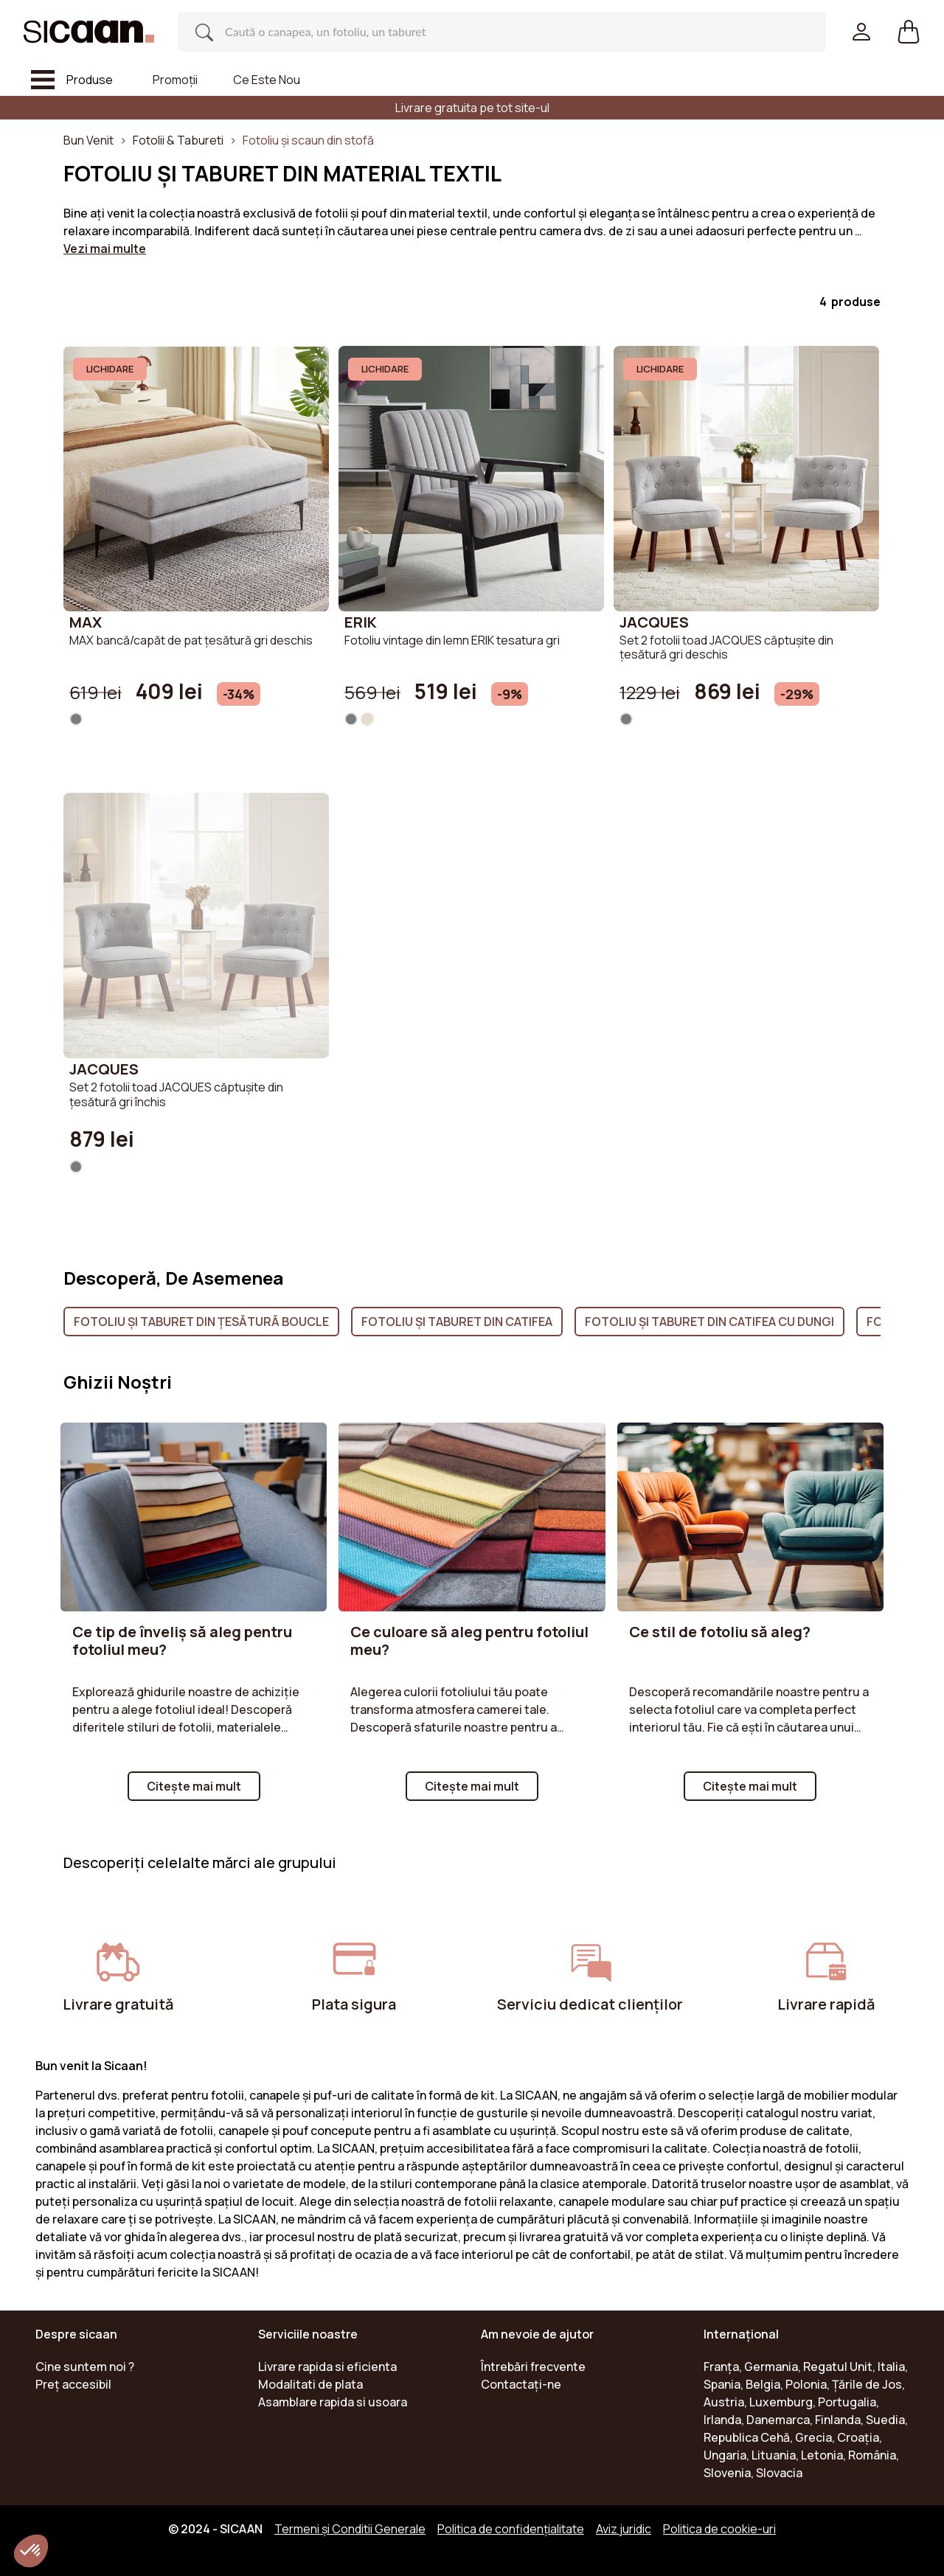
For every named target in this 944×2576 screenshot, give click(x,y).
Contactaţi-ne (521, 2384)
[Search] (487, 32)
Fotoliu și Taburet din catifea (456, 1321)
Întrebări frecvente (533, 2366)
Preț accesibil (73, 2384)
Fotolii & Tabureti (178, 140)
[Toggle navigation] (72, 79)
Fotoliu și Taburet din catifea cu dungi (709, 1321)
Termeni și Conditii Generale (350, 2529)
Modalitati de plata (310, 2384)
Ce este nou (266, 80)
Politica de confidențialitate (510, 2529)
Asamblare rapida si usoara (332, 2402)
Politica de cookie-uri (719, 2529)
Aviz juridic (623, 2529)
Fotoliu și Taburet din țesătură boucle (201, 1321)
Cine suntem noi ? (84, 2366)
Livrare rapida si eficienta (327, 2366)
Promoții (175, 80)
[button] (908, 31)
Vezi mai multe (104, 248)
